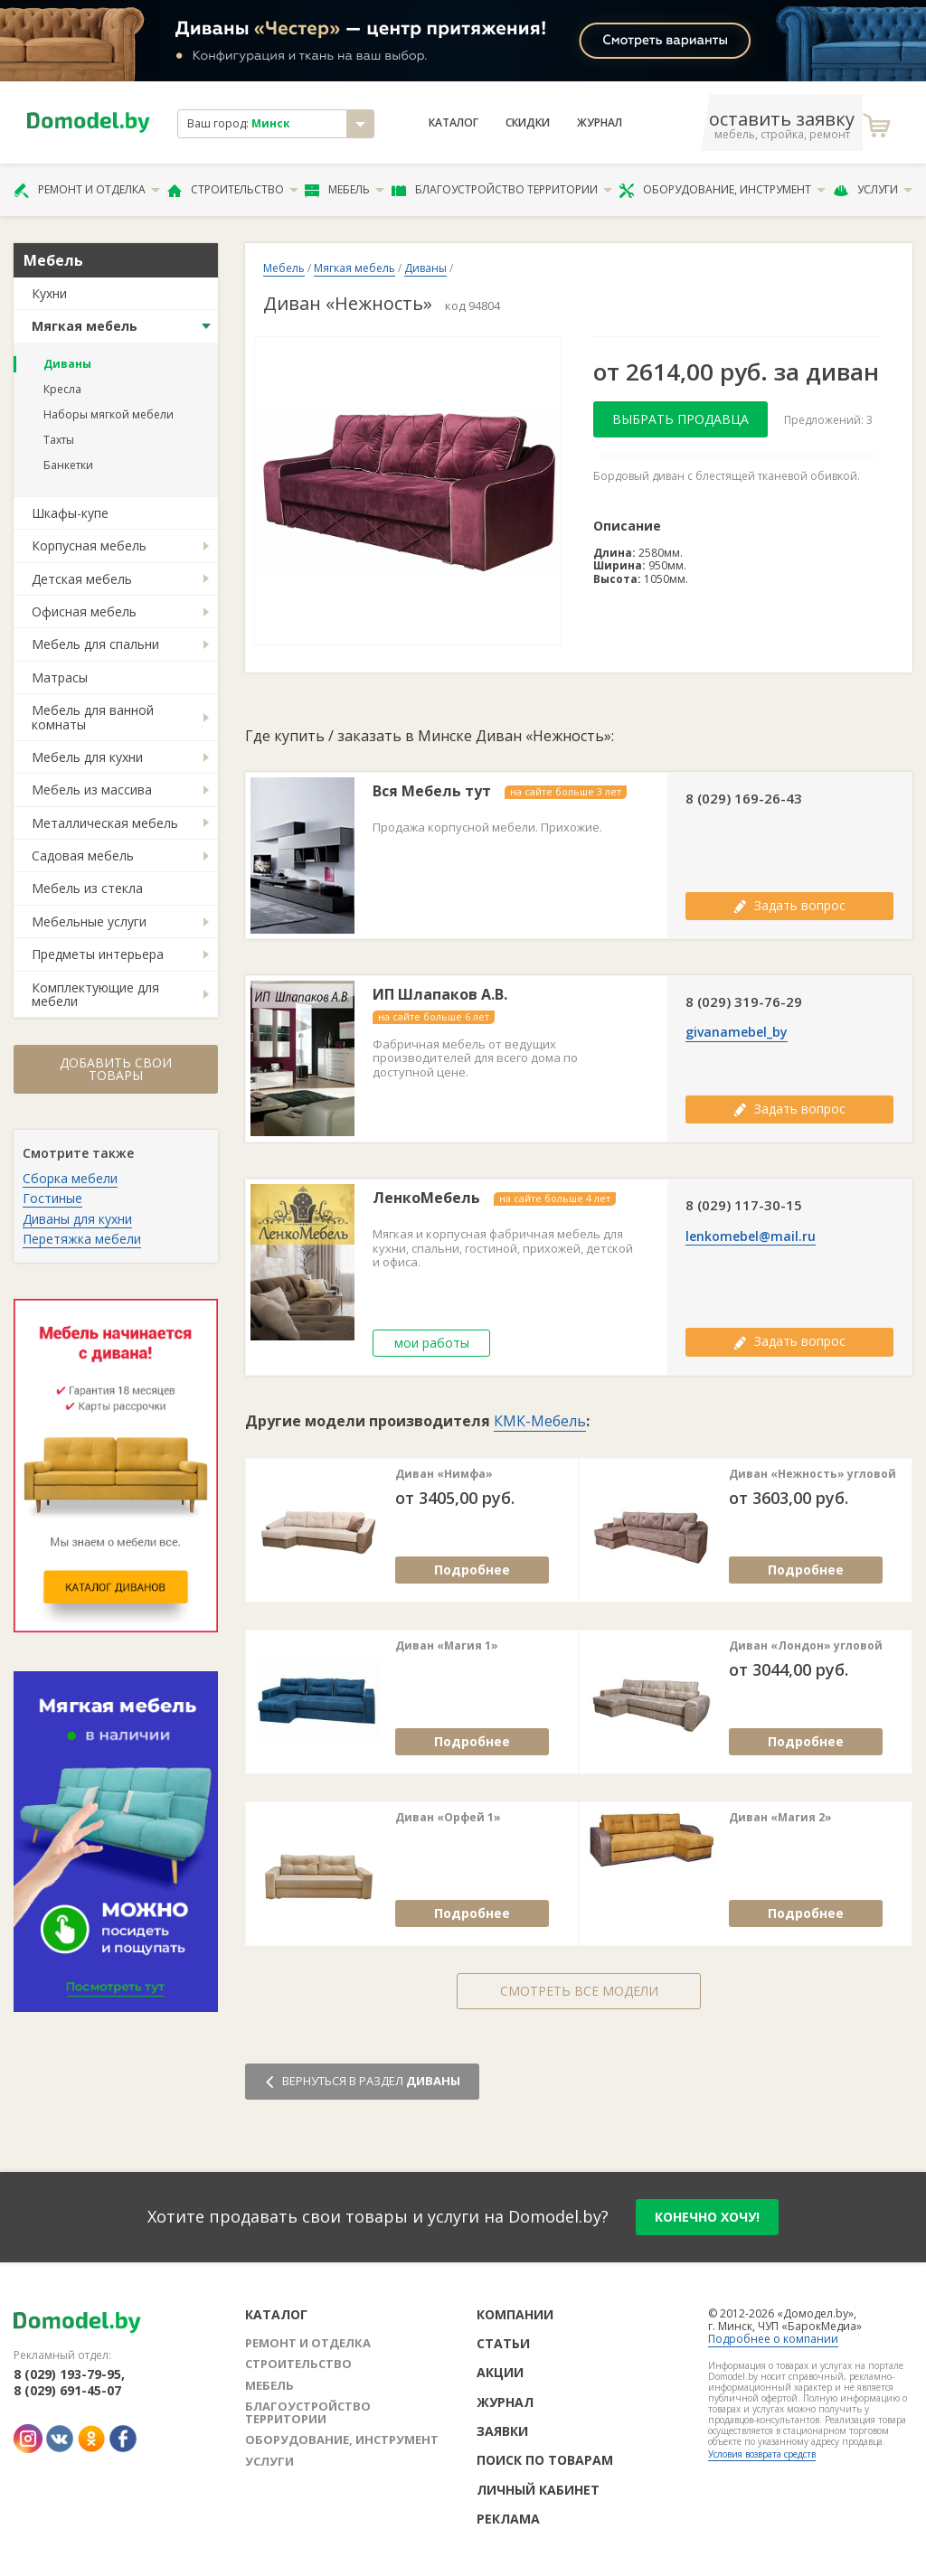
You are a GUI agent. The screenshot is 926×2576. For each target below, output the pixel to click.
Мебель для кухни (87, 757)
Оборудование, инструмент (722, 190)
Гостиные (52, 1198)
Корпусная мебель (89, 545)
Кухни (49, 293)
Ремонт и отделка (87, 190)
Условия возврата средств (762, 2454)
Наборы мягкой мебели (108, 414)
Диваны (67, 363)
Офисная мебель (84, 611)
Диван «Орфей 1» (448, 1817)
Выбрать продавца (680, 419)
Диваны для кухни (77, 1218)
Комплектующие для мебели (95, 994)
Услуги (872, 190)
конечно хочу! (707, 2216)
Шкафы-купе (70, 513)
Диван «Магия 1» (446, 1646)
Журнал (599, 123)
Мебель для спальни (95, 644)
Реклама (508, 2518)
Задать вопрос (789, 905)
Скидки (528, 123)
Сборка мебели (70, 1178)
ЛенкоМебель (426, 1198)
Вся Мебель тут (432, 791)
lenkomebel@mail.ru (750, 1236)
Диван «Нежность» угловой (812, 1474)
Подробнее (472, 1569)
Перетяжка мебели (82, 1238)
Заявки (502, 2431)
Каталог (453, 123)
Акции (500, 2372)
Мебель (344, 190)
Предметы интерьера (98, 954)
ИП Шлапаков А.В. (440, 994)
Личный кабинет (538, 2489)
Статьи (503, 2343)
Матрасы (60, 677)
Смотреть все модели (579, 1990)
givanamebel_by (736, 1032)
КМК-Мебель (540, 1421)
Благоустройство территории (502, 190)
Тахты (58, 439)
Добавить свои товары (116, 1069)
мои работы (431, 1342)
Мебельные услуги (89, 921)
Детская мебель (82, 579)
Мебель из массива (92, 789)
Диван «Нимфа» (444, 1474)
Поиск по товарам (545, 2460)
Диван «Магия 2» (780, 1817)
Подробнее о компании (773, 2338)
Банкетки (68, 465)
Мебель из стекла (87, 888)
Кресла (62, 389)
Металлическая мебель (105, 823)
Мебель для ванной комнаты (93, 716)
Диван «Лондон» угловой (806, 1646)
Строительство (232, 190)
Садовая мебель (83, 855)
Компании (515, 2314)
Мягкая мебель (84, 325)
